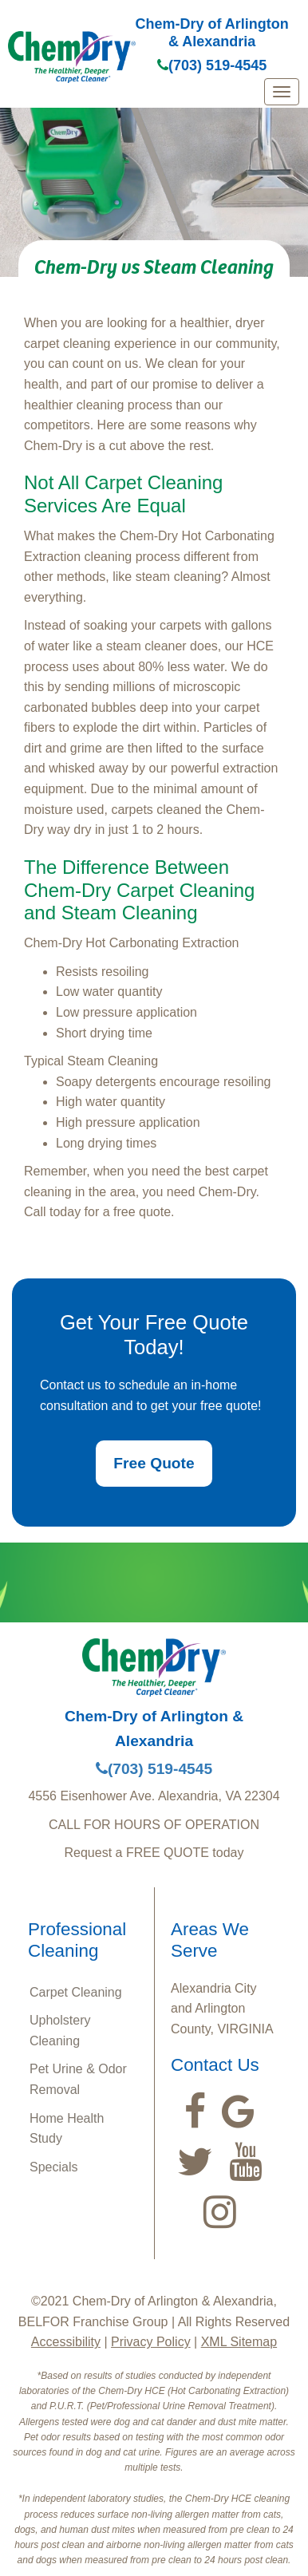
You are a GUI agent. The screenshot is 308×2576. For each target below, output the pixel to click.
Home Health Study (67, 2129)
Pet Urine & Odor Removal (78, 2079)
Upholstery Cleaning (60, 2030)
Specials (53, 2167)
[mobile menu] (281, 91)
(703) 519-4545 (212, 65)
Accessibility (66, 2342)
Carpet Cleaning (76, 1992)
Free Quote (153, 1463)
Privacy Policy (151, 2342)
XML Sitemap (239, 2342)
